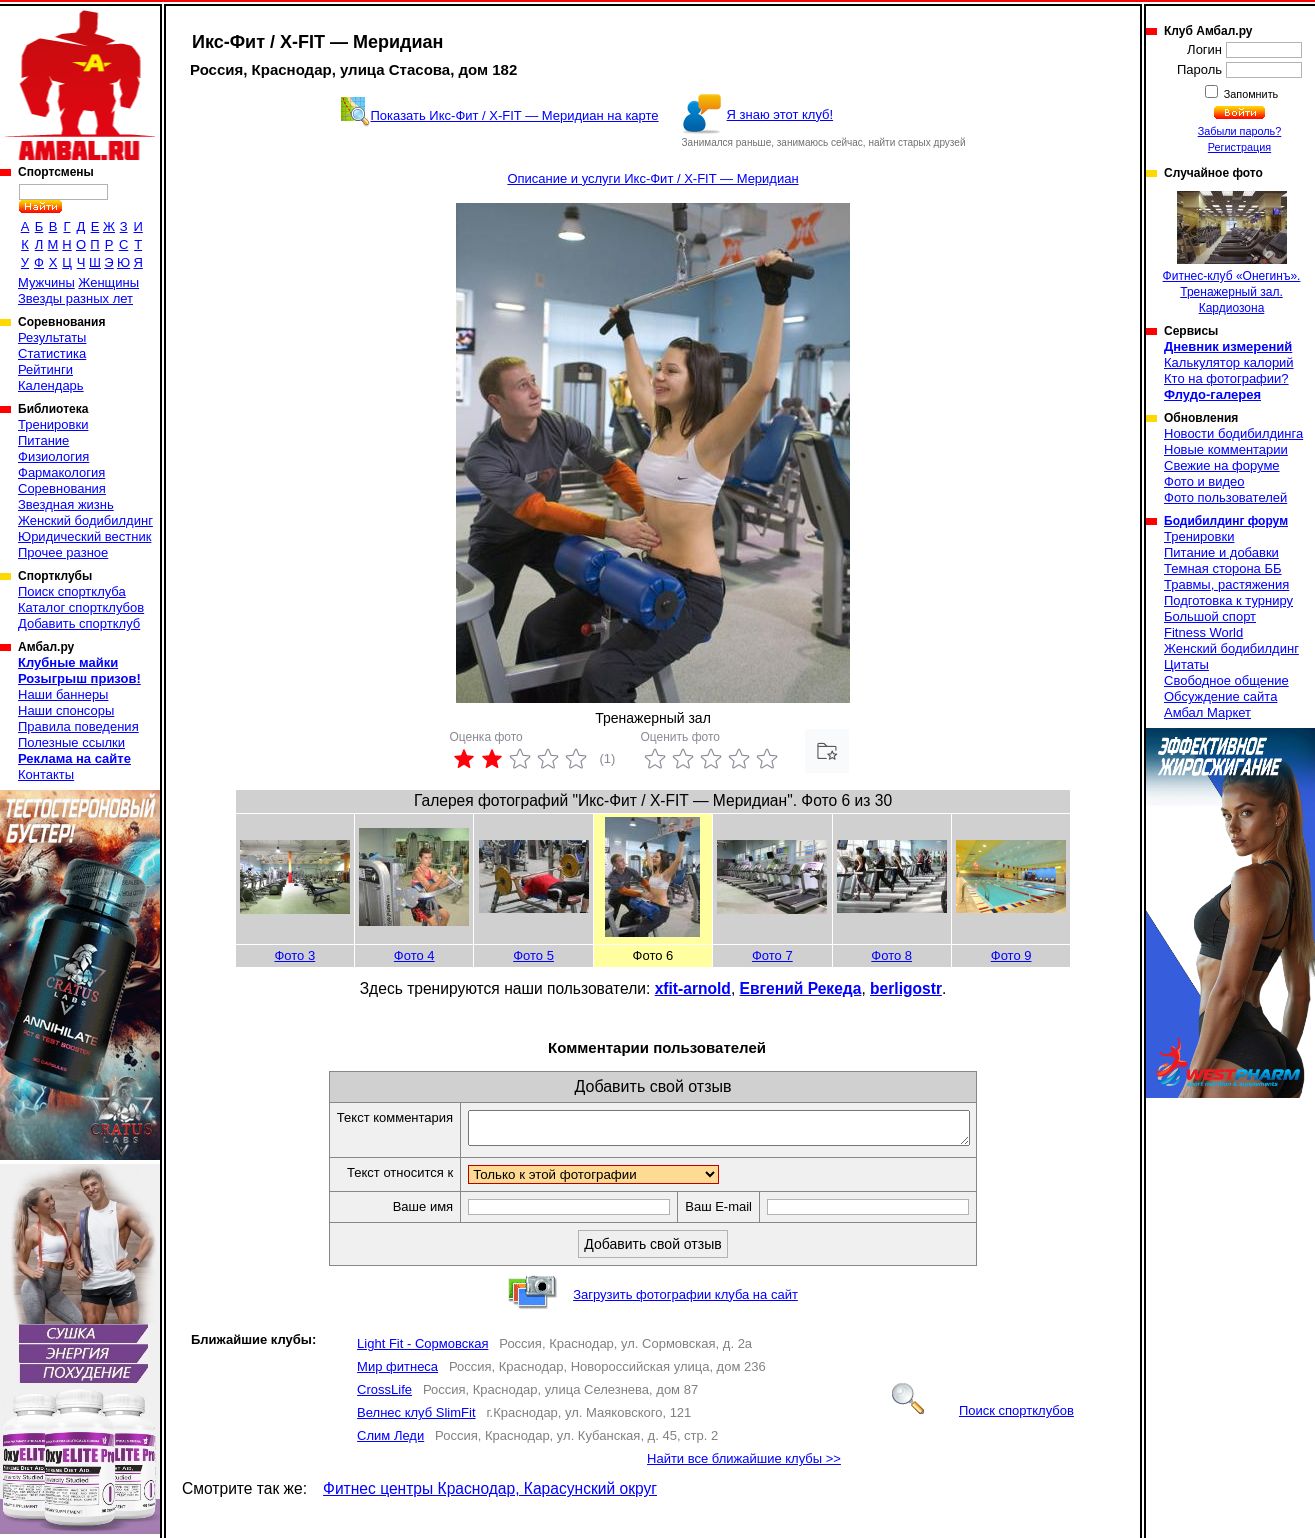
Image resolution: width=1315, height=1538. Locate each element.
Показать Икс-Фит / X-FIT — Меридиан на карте (515, 115)
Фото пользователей (1225, 497)
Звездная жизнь (66, 504)
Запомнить (1250, 94)
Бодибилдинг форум (1226, 521)
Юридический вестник (84, 536)
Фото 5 (533, 955)
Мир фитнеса (397, 1372)
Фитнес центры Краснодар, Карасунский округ (490, 1494)
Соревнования (62, 488)
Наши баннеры (63, 694)
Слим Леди (390, 1441)
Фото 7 (772, 955)
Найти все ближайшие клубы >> (744, 1464)
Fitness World (1203, 632)
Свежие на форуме (1222, 465)
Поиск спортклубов (983, 1416)
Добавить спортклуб (79, 623)
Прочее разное (63, 552)
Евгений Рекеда (801, 988)
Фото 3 (294, 955)
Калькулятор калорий (1229, 362)
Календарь (51, 385)
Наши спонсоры (66, 710)
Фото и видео (1204, 481)
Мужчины (46, 282)
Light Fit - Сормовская (422, 1349)
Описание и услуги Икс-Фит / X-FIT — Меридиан (652, 178)
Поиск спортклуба (72, 591)
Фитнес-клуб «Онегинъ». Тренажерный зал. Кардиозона (1232, 253)
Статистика (52, 353)
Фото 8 (891, 955)
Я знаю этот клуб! (780, 114)
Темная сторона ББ (1223, 568)
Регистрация (1239, 147)
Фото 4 (414, 955)
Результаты (52, 337)
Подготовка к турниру (1228, 600)
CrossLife (384, 1395)
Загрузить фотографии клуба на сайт (685, 1300)
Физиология (53, 456)
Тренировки (53, 424)
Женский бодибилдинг (85, 520)
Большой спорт (1210, 616)
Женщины (108, 282)
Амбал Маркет (1207, 712)
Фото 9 (1011, 955)
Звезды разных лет (75, 298)
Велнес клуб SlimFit (416, 1418)
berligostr (906, 988)
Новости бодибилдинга (1233, 433)
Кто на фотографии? (1226, 378)
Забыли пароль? (1240, 131)
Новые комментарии (1226, 449)
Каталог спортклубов (81, 607)
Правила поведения (78, 726)
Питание (43, 440)
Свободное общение (1226, 680)
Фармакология (61, 472)
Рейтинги (45, 369)
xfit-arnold (693, 988)
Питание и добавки (1221, 552)
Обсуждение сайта (1220, 696)
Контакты (46, 774)
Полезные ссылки (71, 742)
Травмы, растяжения (1226, 584)
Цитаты (1186, 664)
